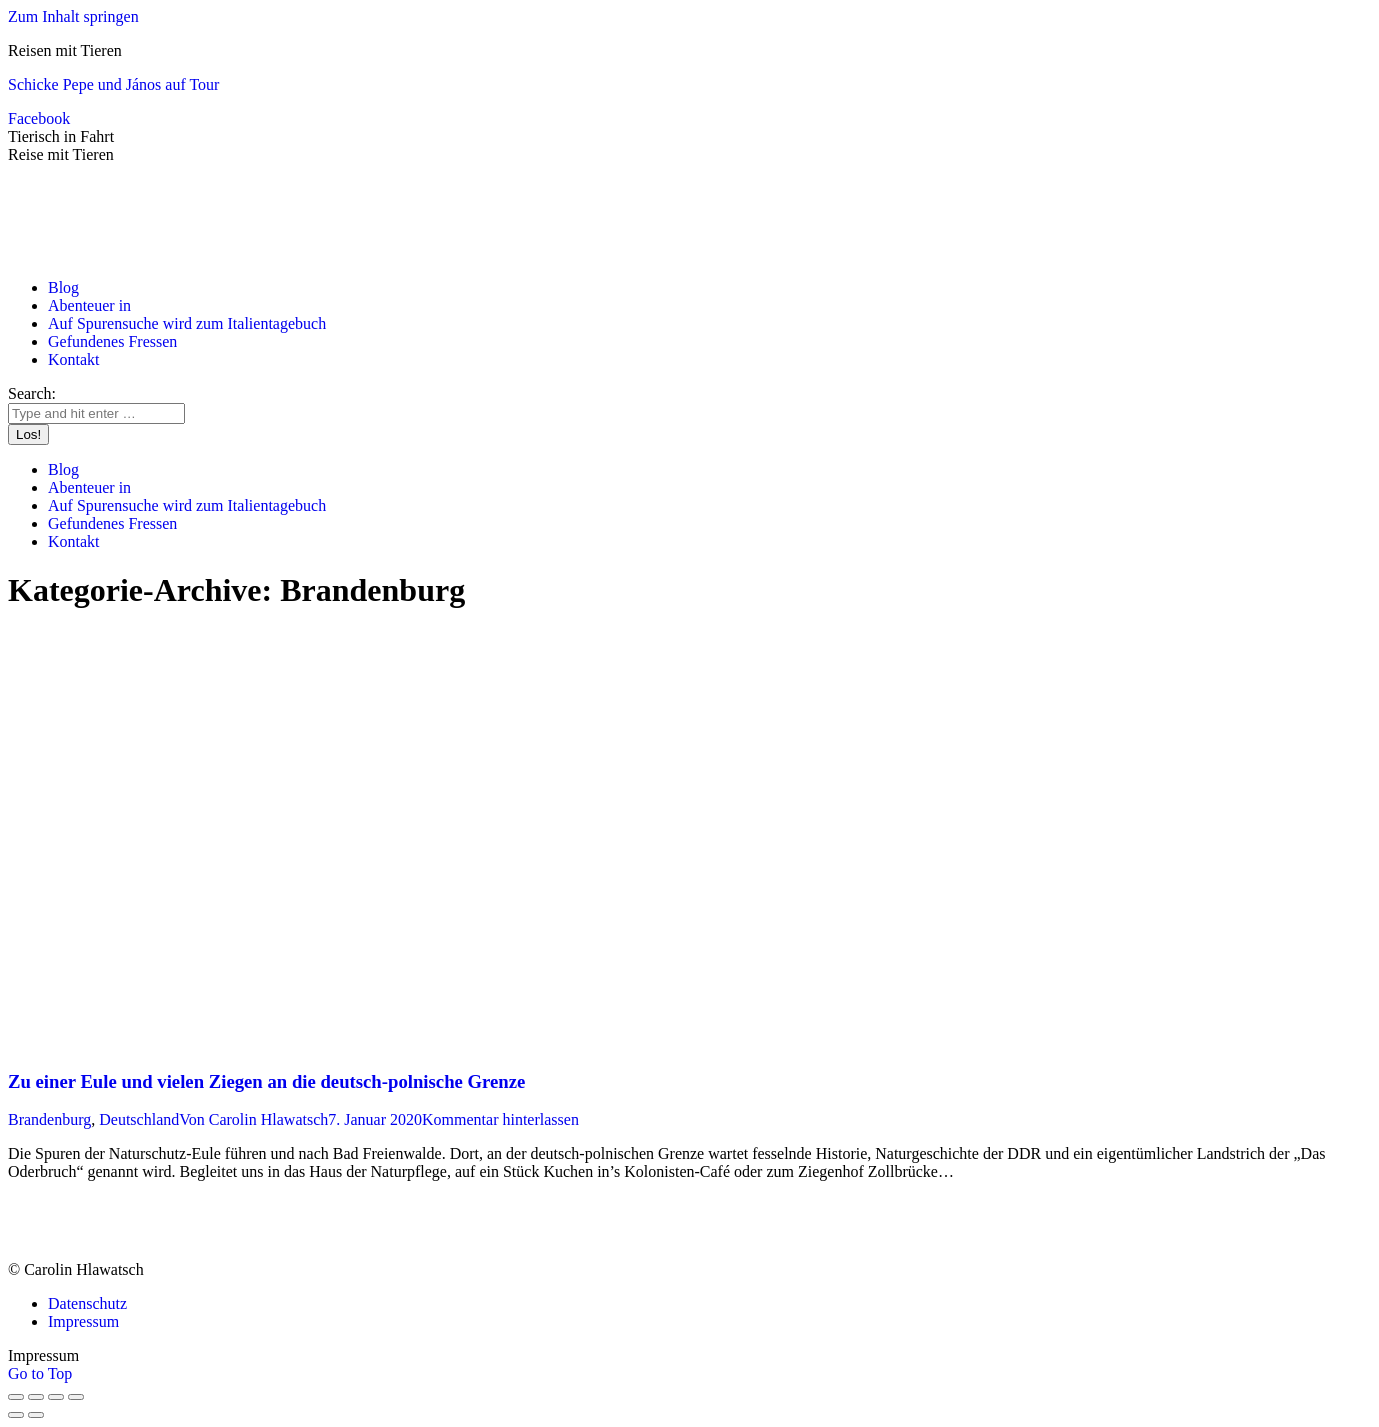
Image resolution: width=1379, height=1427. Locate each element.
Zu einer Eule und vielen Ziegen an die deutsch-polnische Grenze (266, 1081)
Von (253, 1119)
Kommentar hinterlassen (500, 1119)
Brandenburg (49, 1119)
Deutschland (139, 1119)
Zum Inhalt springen (73, 16)
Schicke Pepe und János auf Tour (113, 84)
